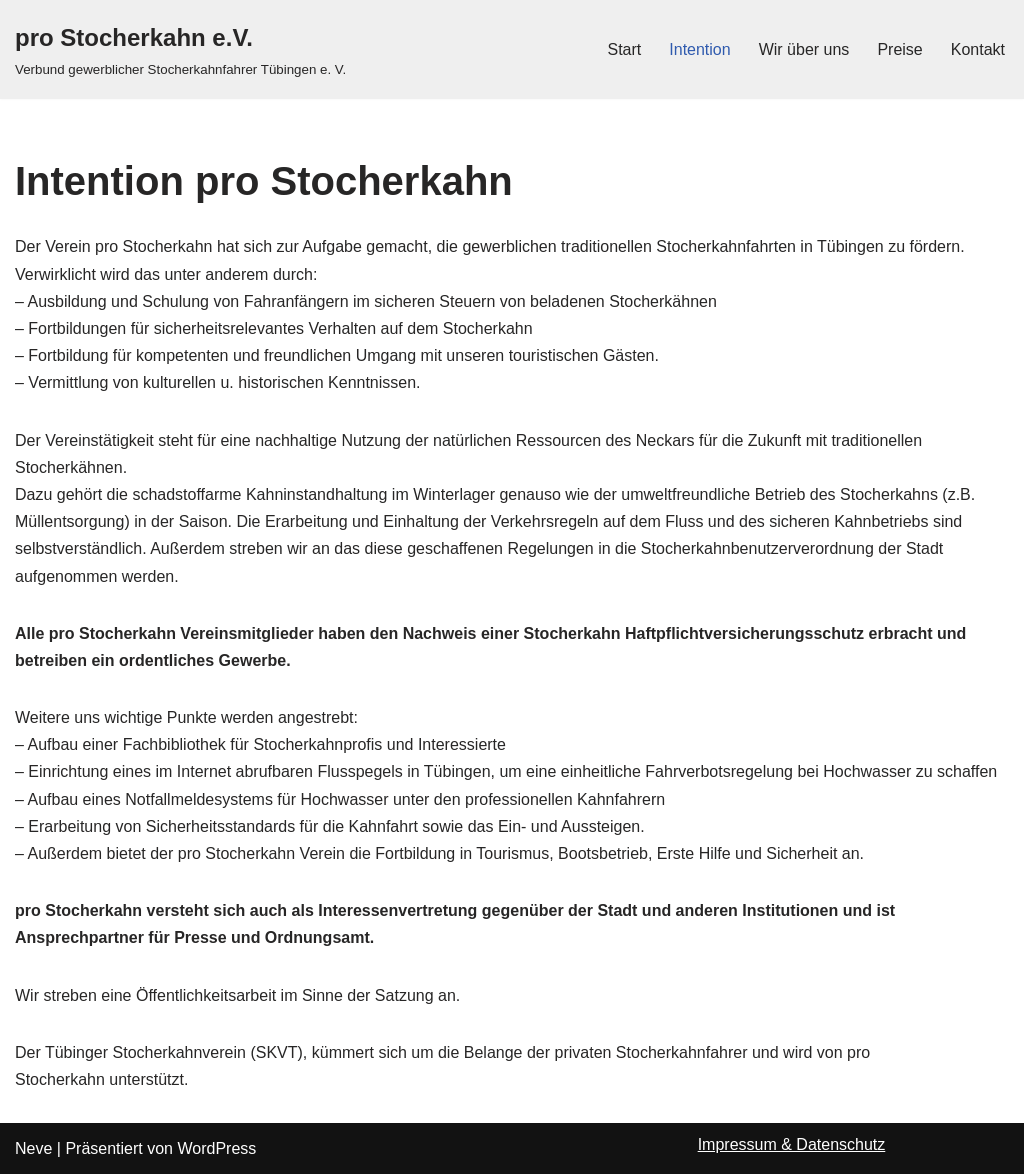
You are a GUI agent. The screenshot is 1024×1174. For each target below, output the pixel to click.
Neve (33, 1148)
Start (624, 49)
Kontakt (978, 49)
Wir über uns (804, 49)
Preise (899, 49)
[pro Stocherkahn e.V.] (180, 49)
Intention (699, 49)
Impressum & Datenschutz (792, 1144)
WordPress (216, 1148)
